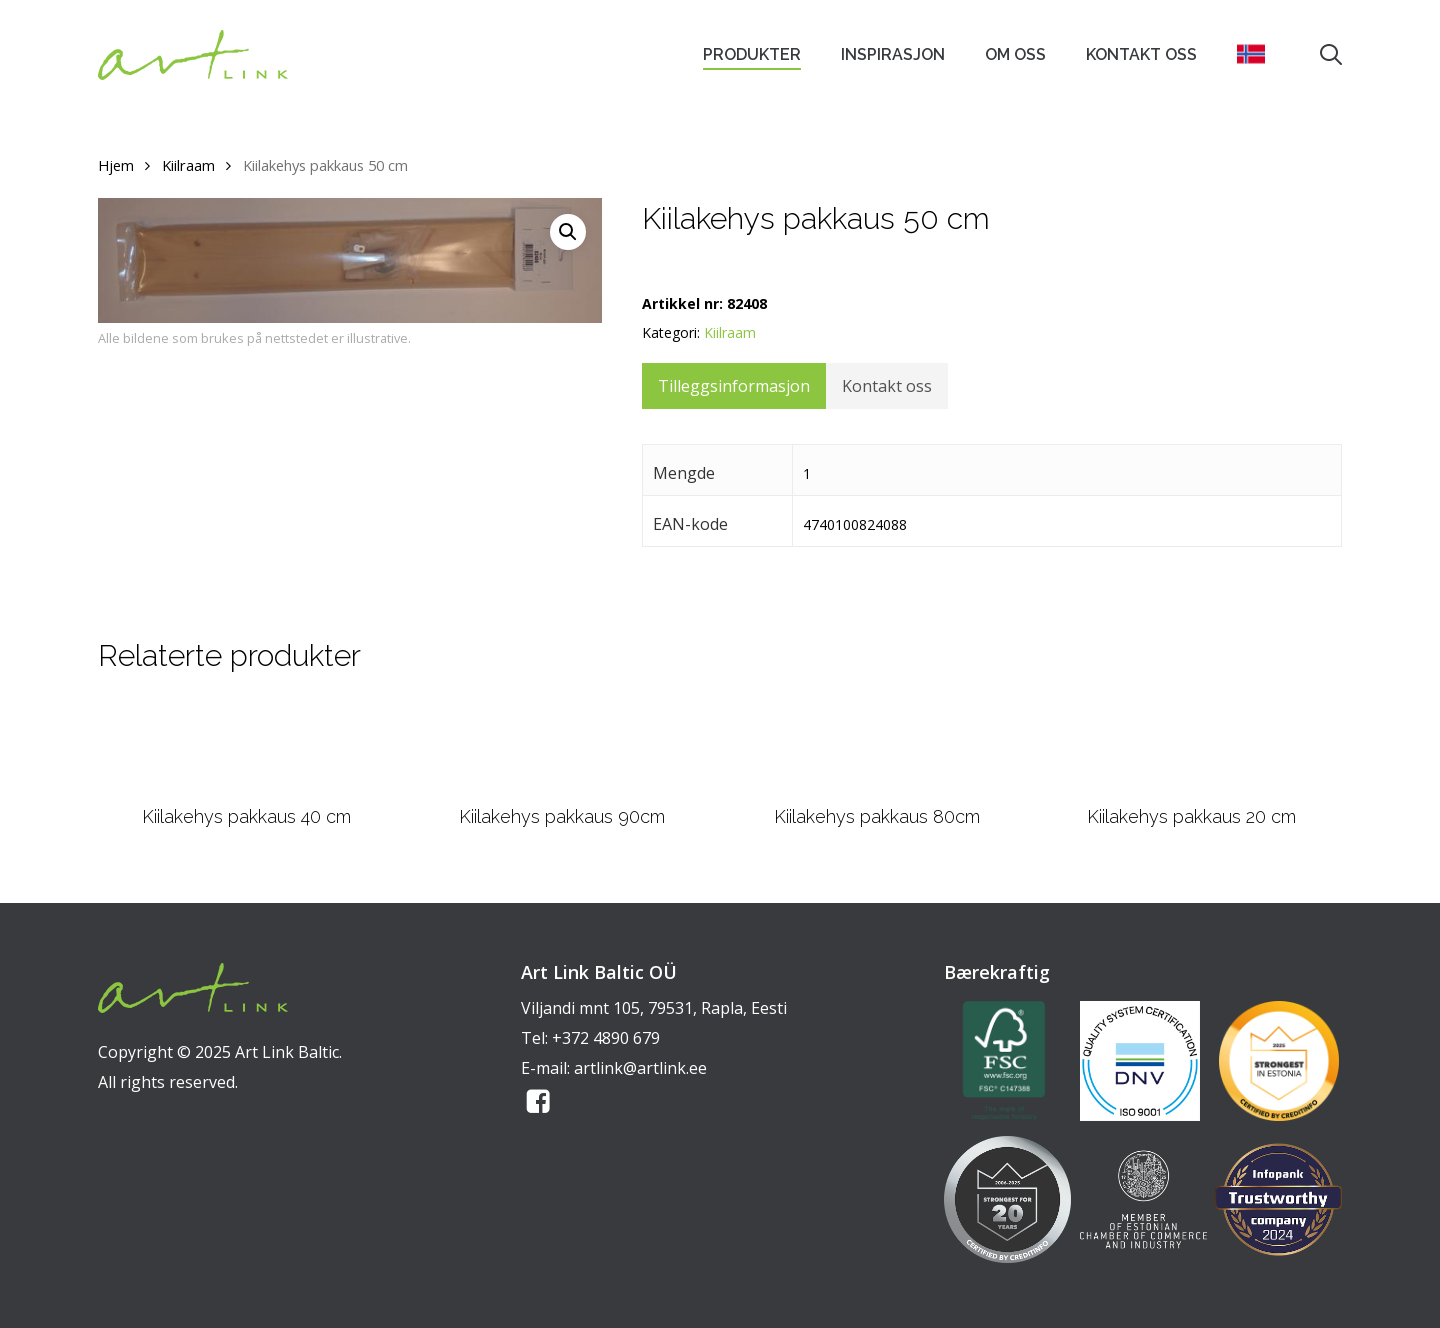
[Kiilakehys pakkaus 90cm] (562, 746)
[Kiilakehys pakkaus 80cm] (877, 746)
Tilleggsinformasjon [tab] (734, 386)
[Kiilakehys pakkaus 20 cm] (1192, 746)
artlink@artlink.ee (640, 1068)
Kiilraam (188, 165)
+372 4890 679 (606, 1038)
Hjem (116, 165)
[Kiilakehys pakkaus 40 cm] (246, 746)
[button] (568, 232)
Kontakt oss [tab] (887, 386)
